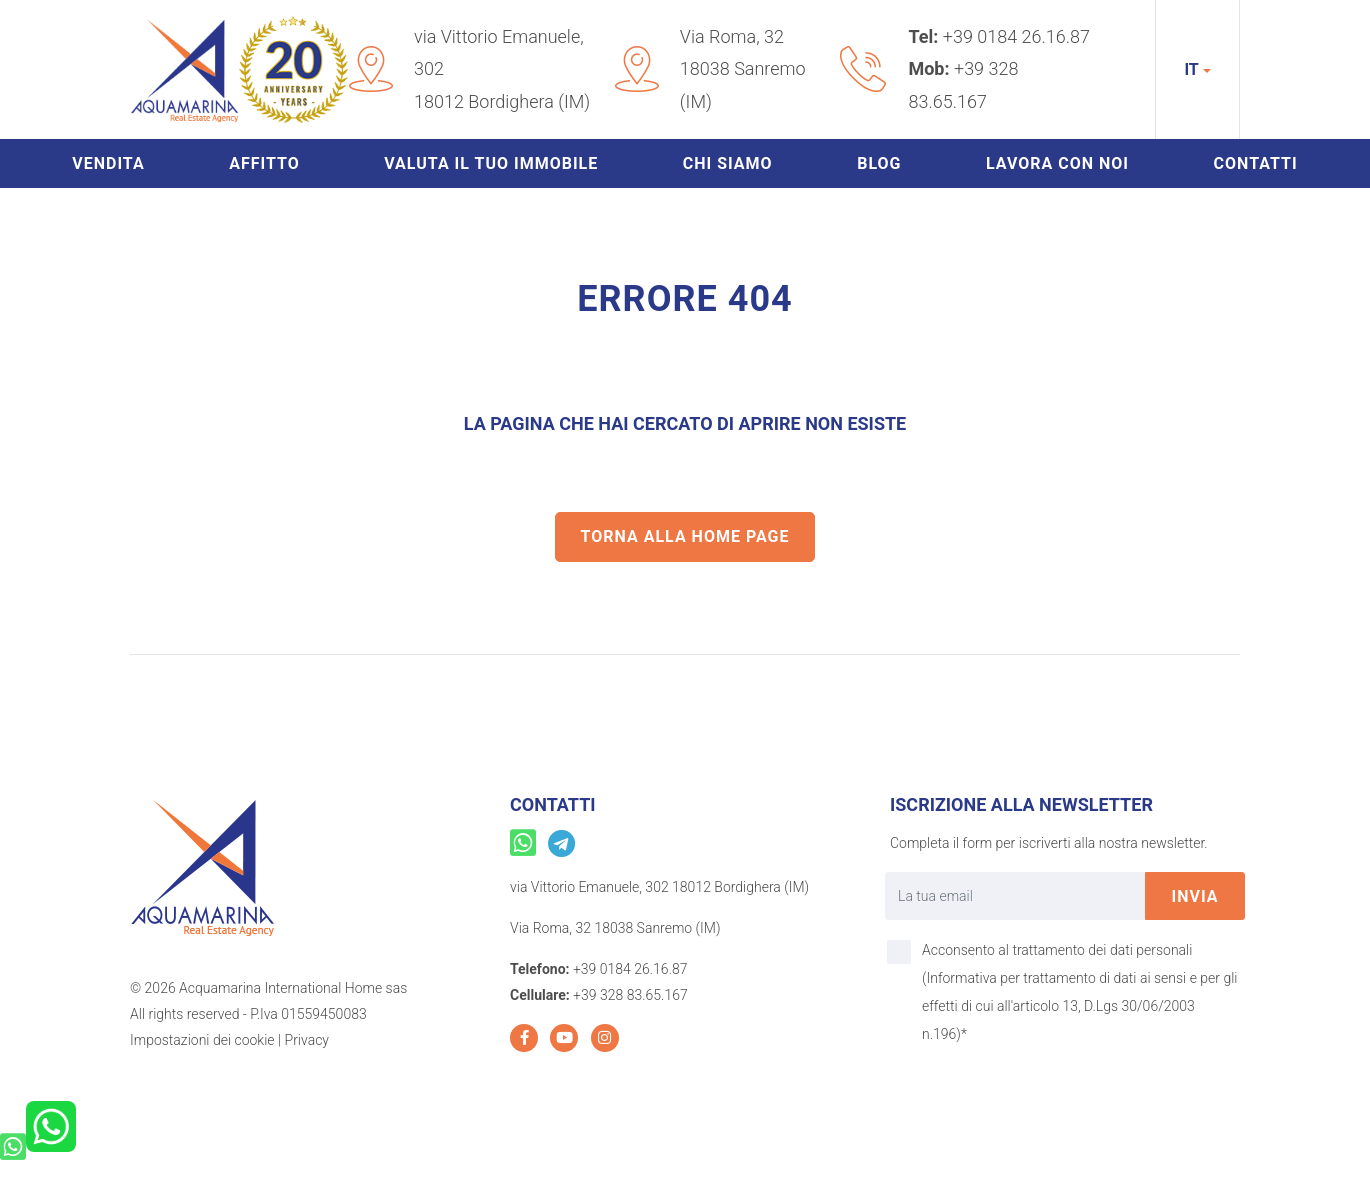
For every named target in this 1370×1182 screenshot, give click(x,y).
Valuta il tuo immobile (491, 163)
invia (1195, 896)
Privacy (307, 1040)
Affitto (264, 163)
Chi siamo (728, 163)
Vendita (108, 163)
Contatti (1256, 163)
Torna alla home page (685, 536)
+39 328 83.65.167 (630, 995)
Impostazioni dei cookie (202, 1040)
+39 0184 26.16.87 (1016, 36)
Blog (879, 163)
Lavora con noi (1057, 163)
